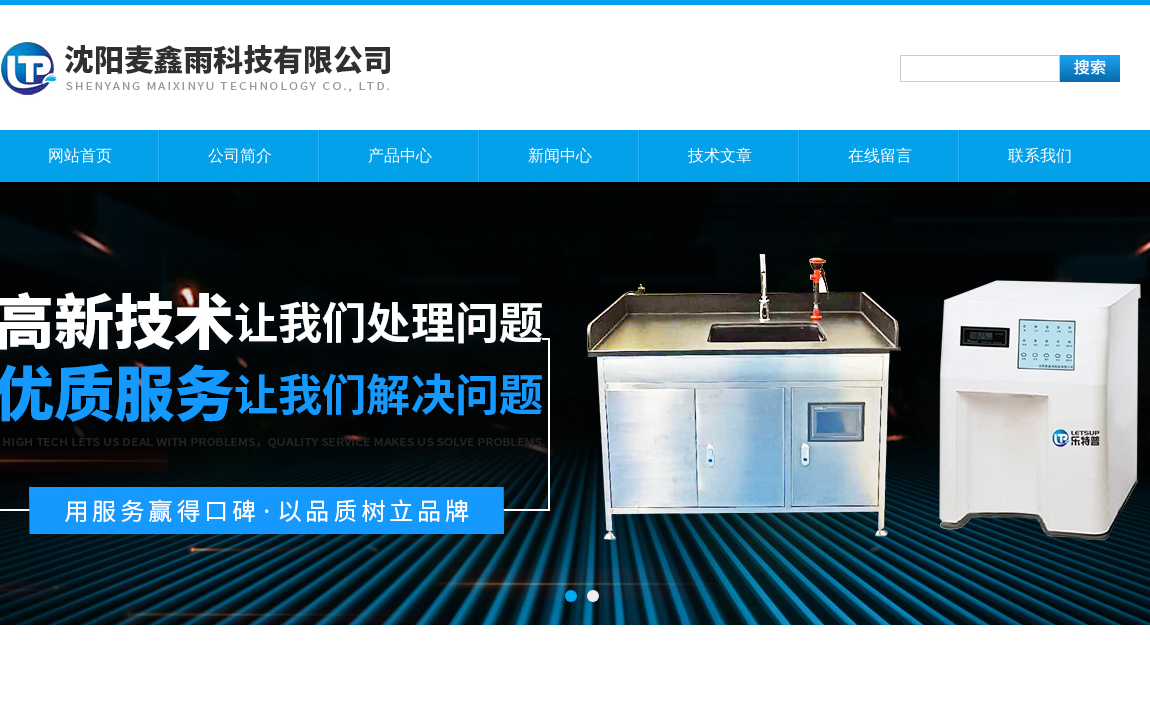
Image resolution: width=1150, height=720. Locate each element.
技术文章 (720, 155)
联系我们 (1040, 155)
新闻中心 (560, 155)
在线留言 (880, 155)
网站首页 (80, 155)
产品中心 (400, 155)
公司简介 (240, 155)
